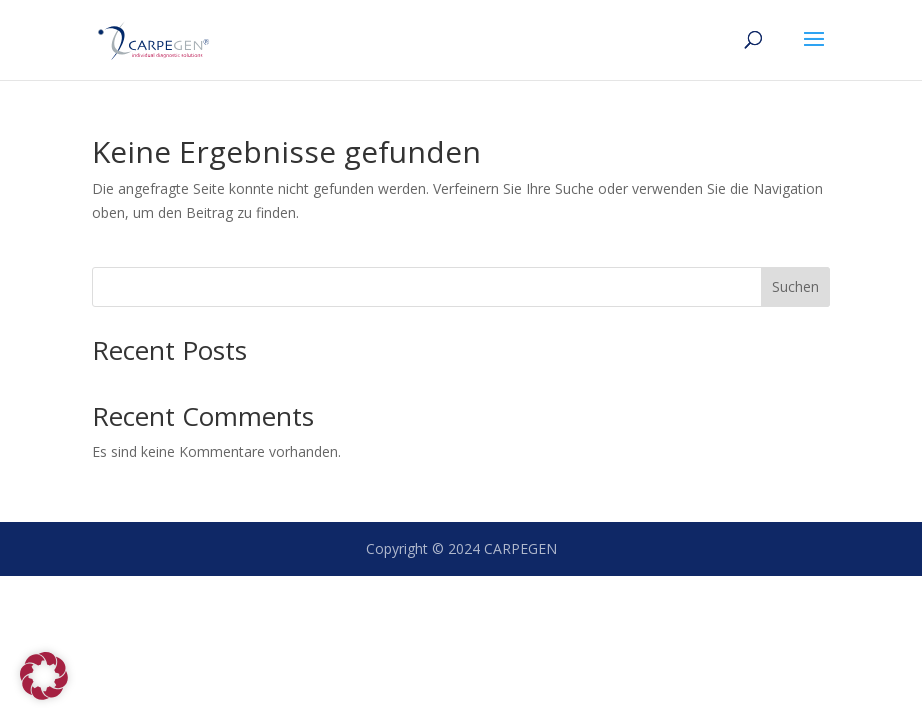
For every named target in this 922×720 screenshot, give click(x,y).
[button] (44, 676)
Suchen (795, 286)
